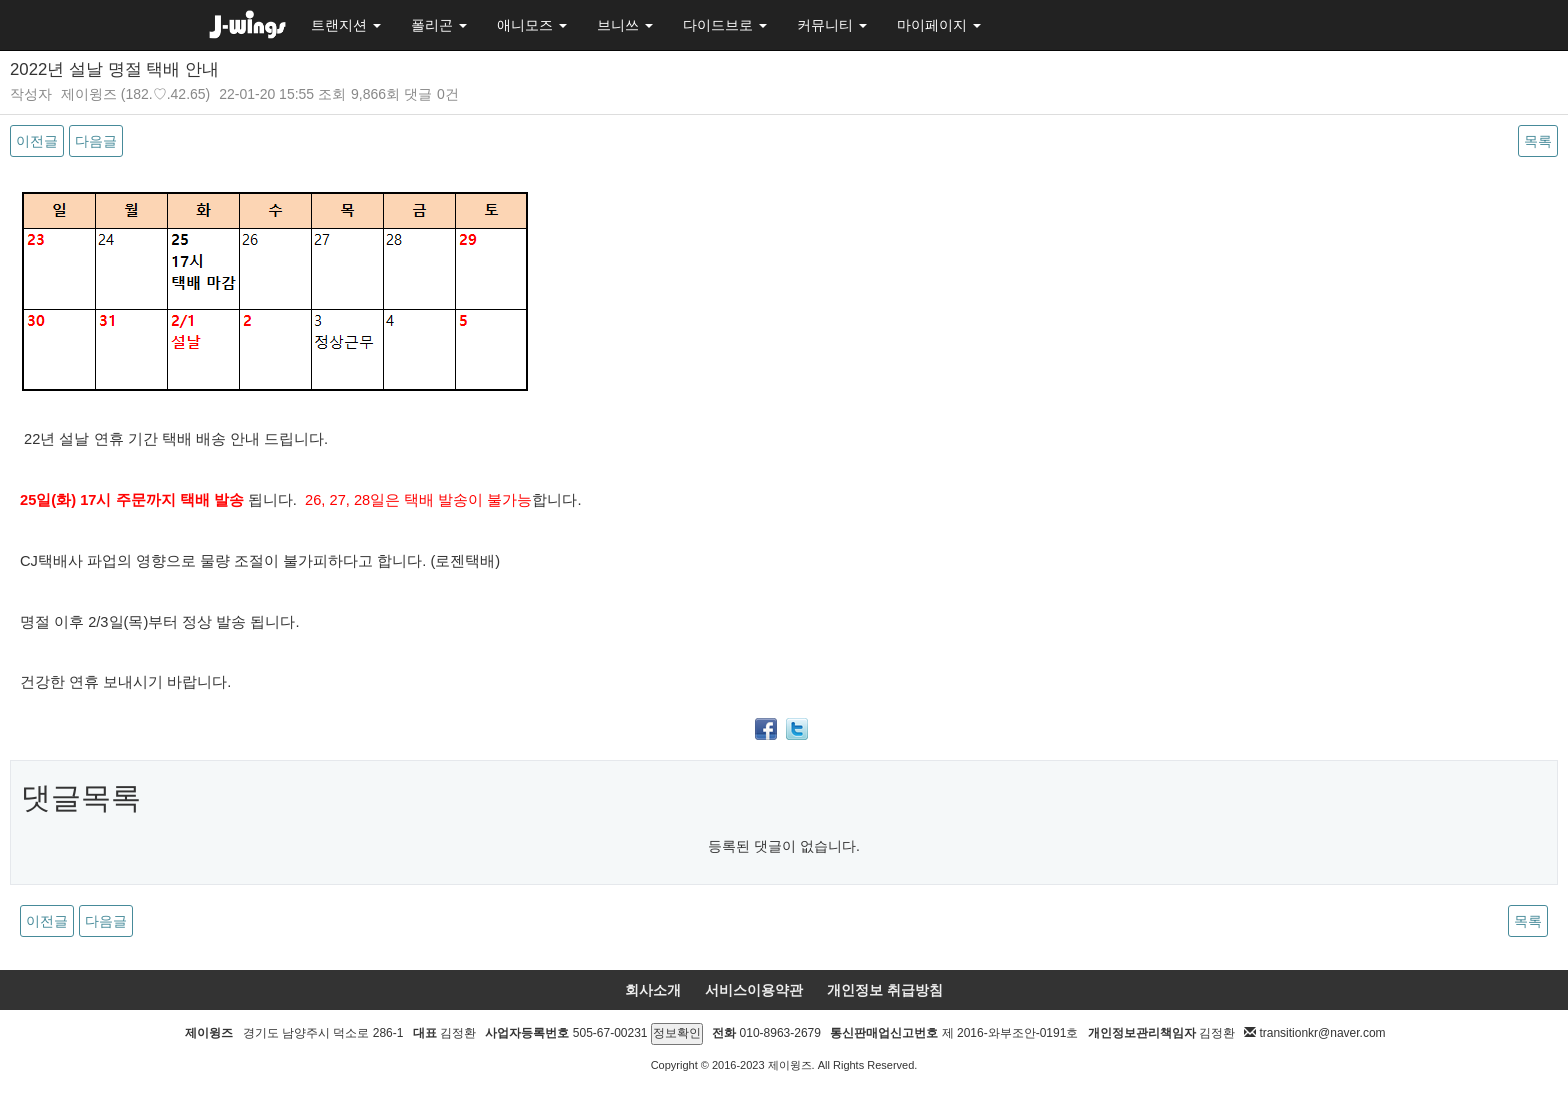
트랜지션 (346, 25)
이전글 (37, 141)
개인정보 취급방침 (885, 990)
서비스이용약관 (754, 990)
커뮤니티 (832, 25)
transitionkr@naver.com (1322, 1033)
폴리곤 (439, 25)
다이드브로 (725, 25)
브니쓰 (625, 25)
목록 (1538, 141)
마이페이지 (939, 25)
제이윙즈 (89, 94)
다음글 (96, 141)
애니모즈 (532, 25)
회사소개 (653, 990)
